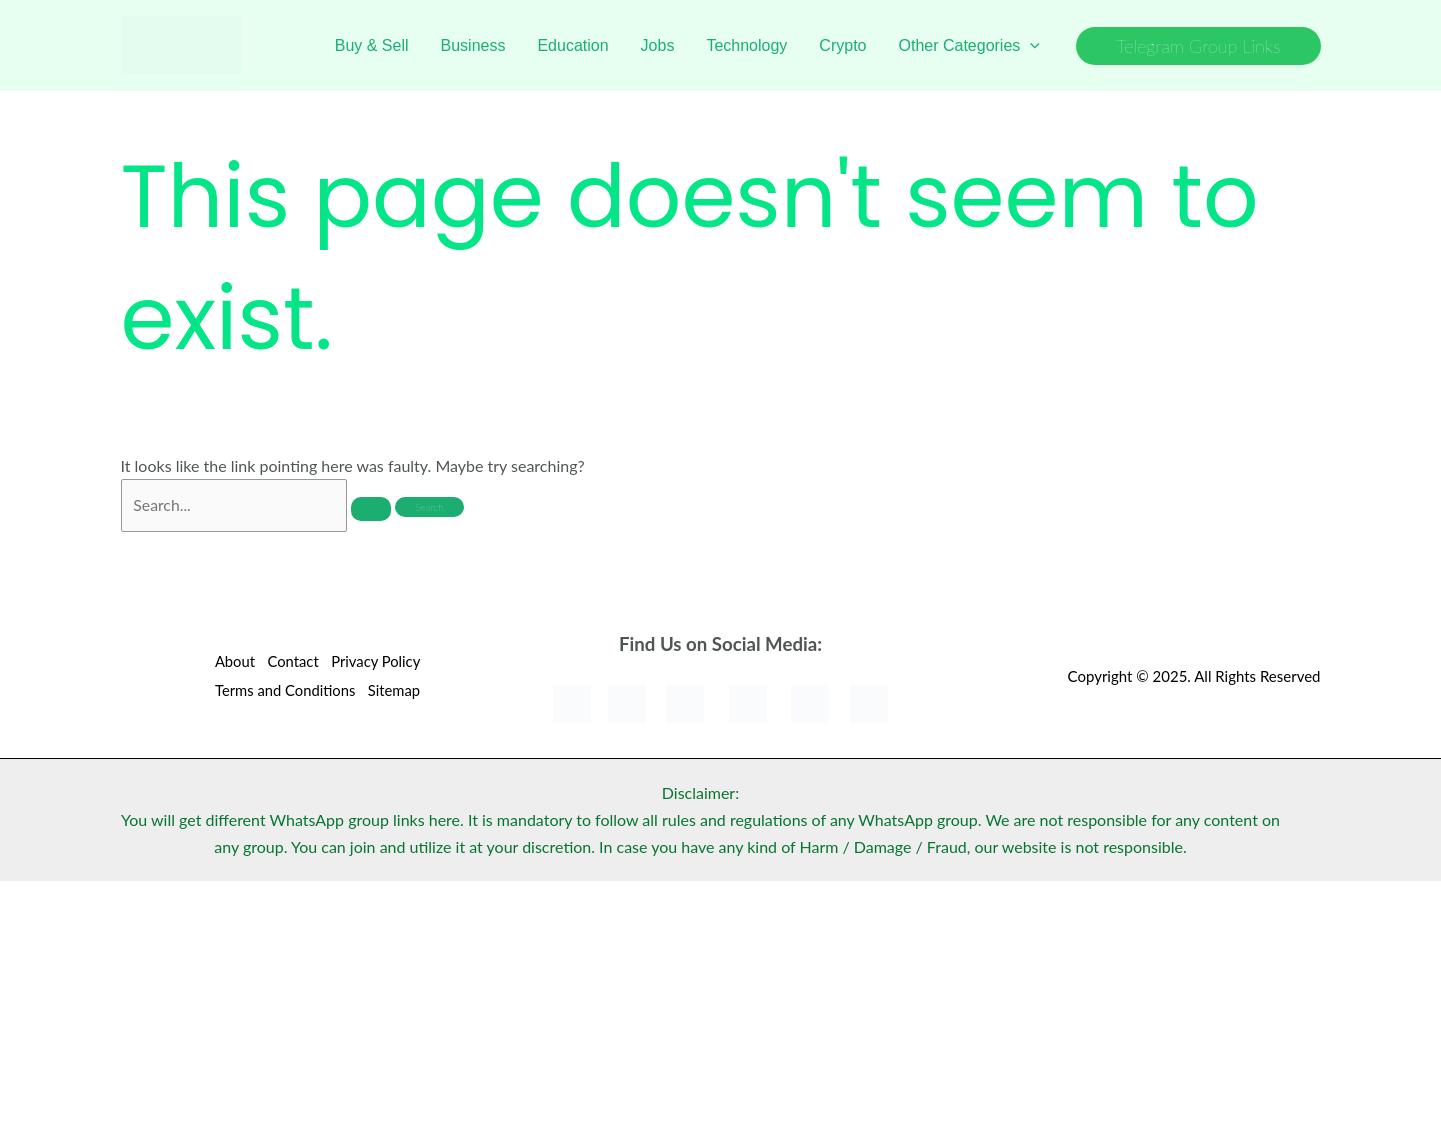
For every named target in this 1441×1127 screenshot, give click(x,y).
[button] (1198, 46)
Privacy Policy (377, 663)
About (230, 663)
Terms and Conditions (282, 691)
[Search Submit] (372, 510)
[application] (1030, 46)
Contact (291, 663)
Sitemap (395, 691)
